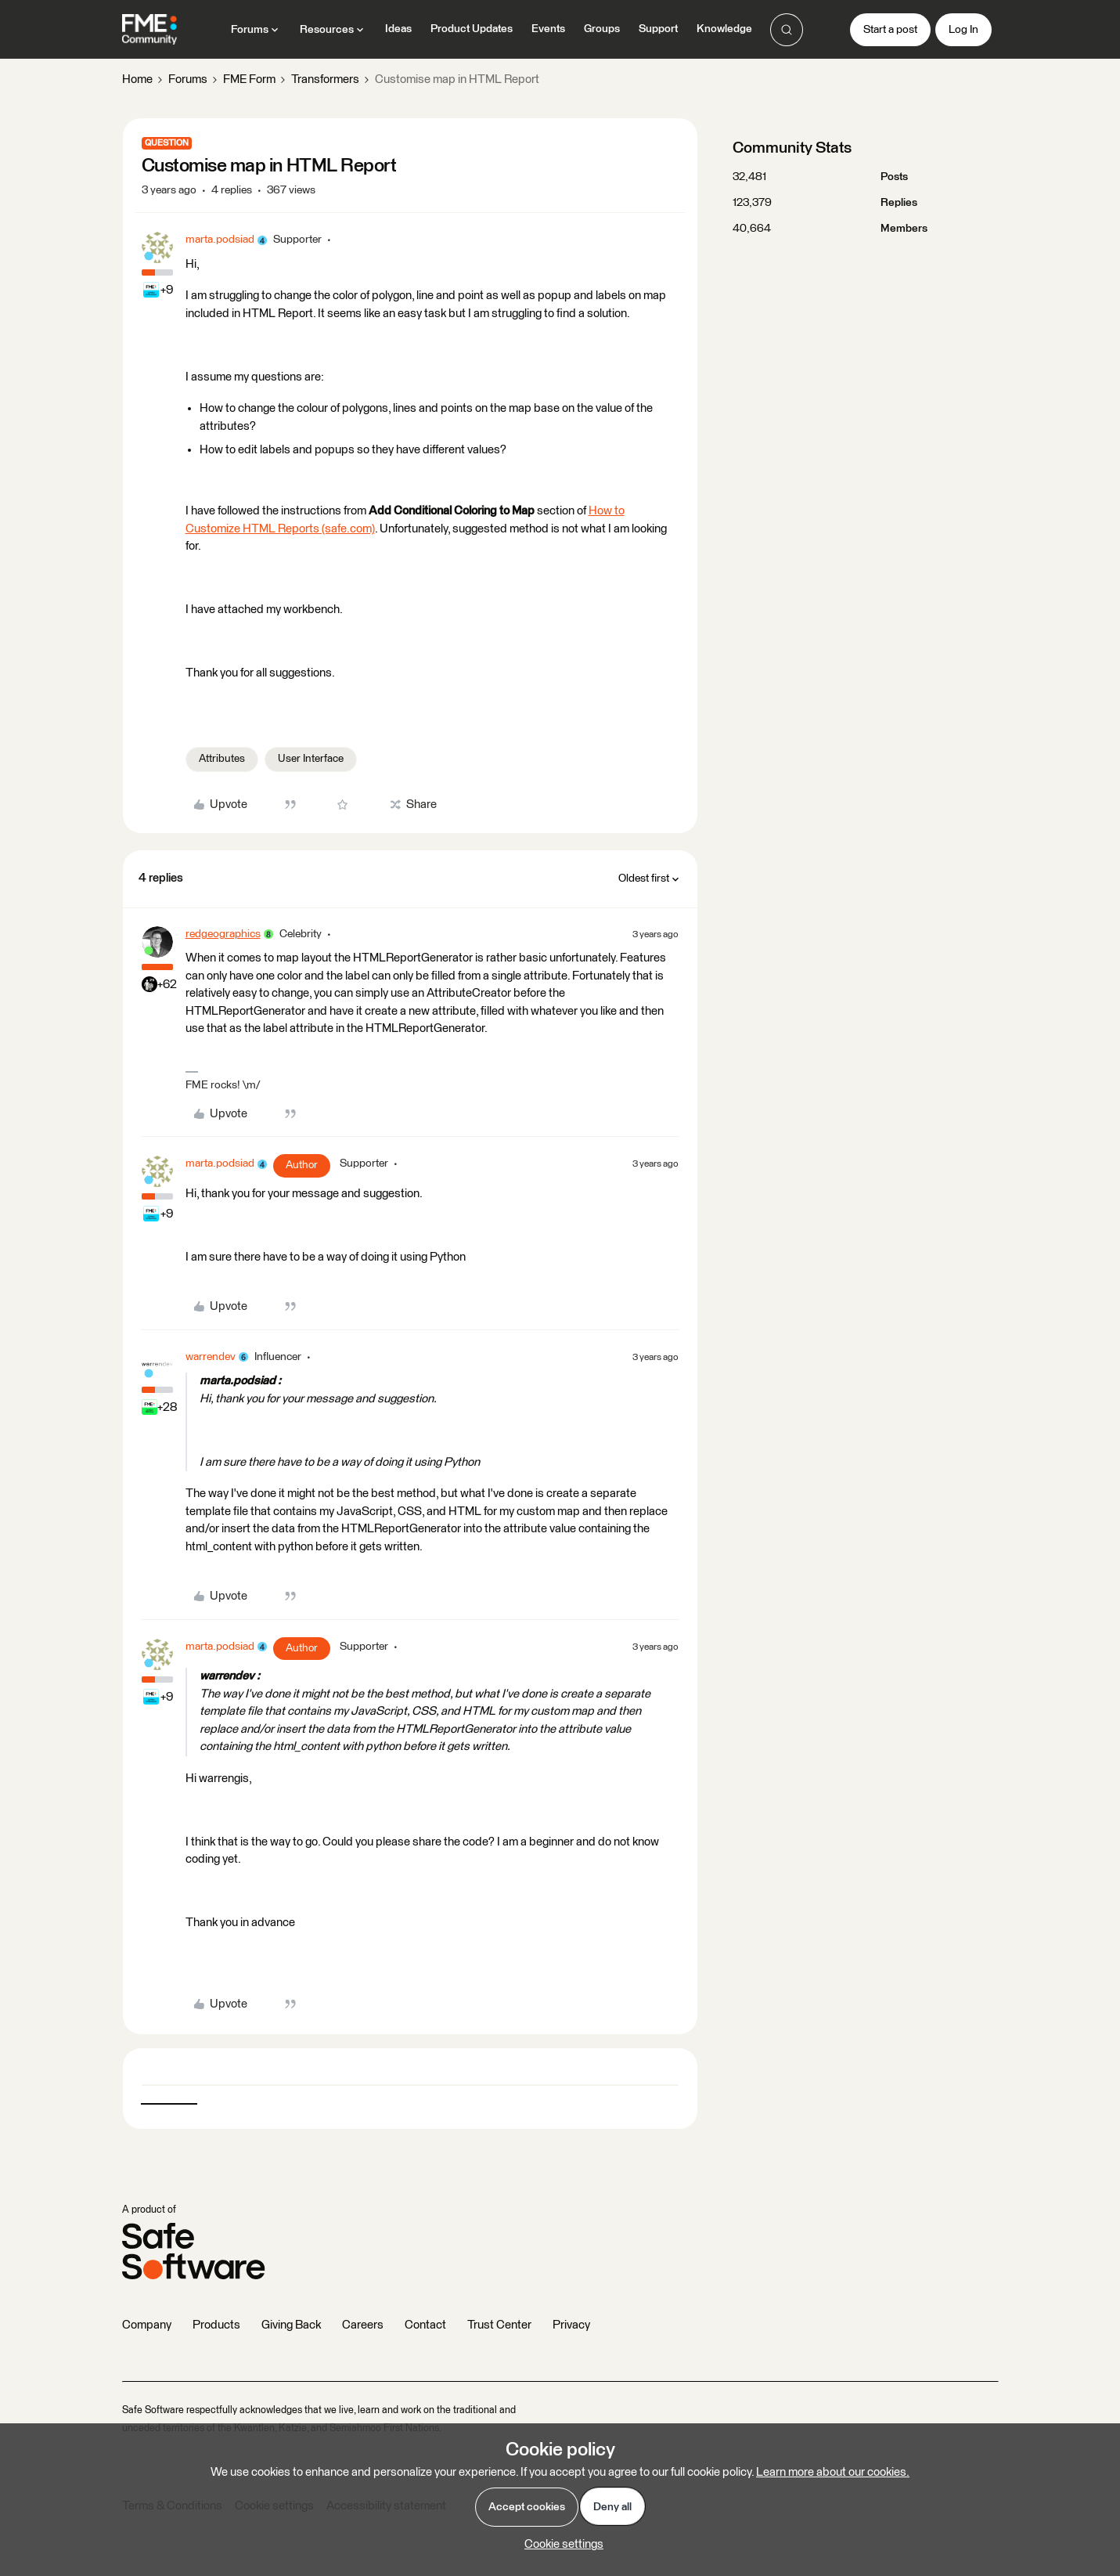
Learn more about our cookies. (832, 2472)
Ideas (398, 28)
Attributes (222, 758)
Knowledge (724, 28)
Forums (187, 79)
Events (548, 28)
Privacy (571, 2325)
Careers (363, 2325)
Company (146, 2325)
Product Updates (471, 28)
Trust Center (499, 2325)
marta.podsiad (219, 239)
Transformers (325, 79)
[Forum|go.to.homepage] (150, 29)
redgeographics (223, 934)
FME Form (249, 79)
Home (137, 79)
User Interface (311, 758)
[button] (890, 29)
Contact (425, 2325)
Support (658, 28)
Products (216, 2325)
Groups (602, 28)
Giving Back (291, 2325)
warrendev (210, 1356)
